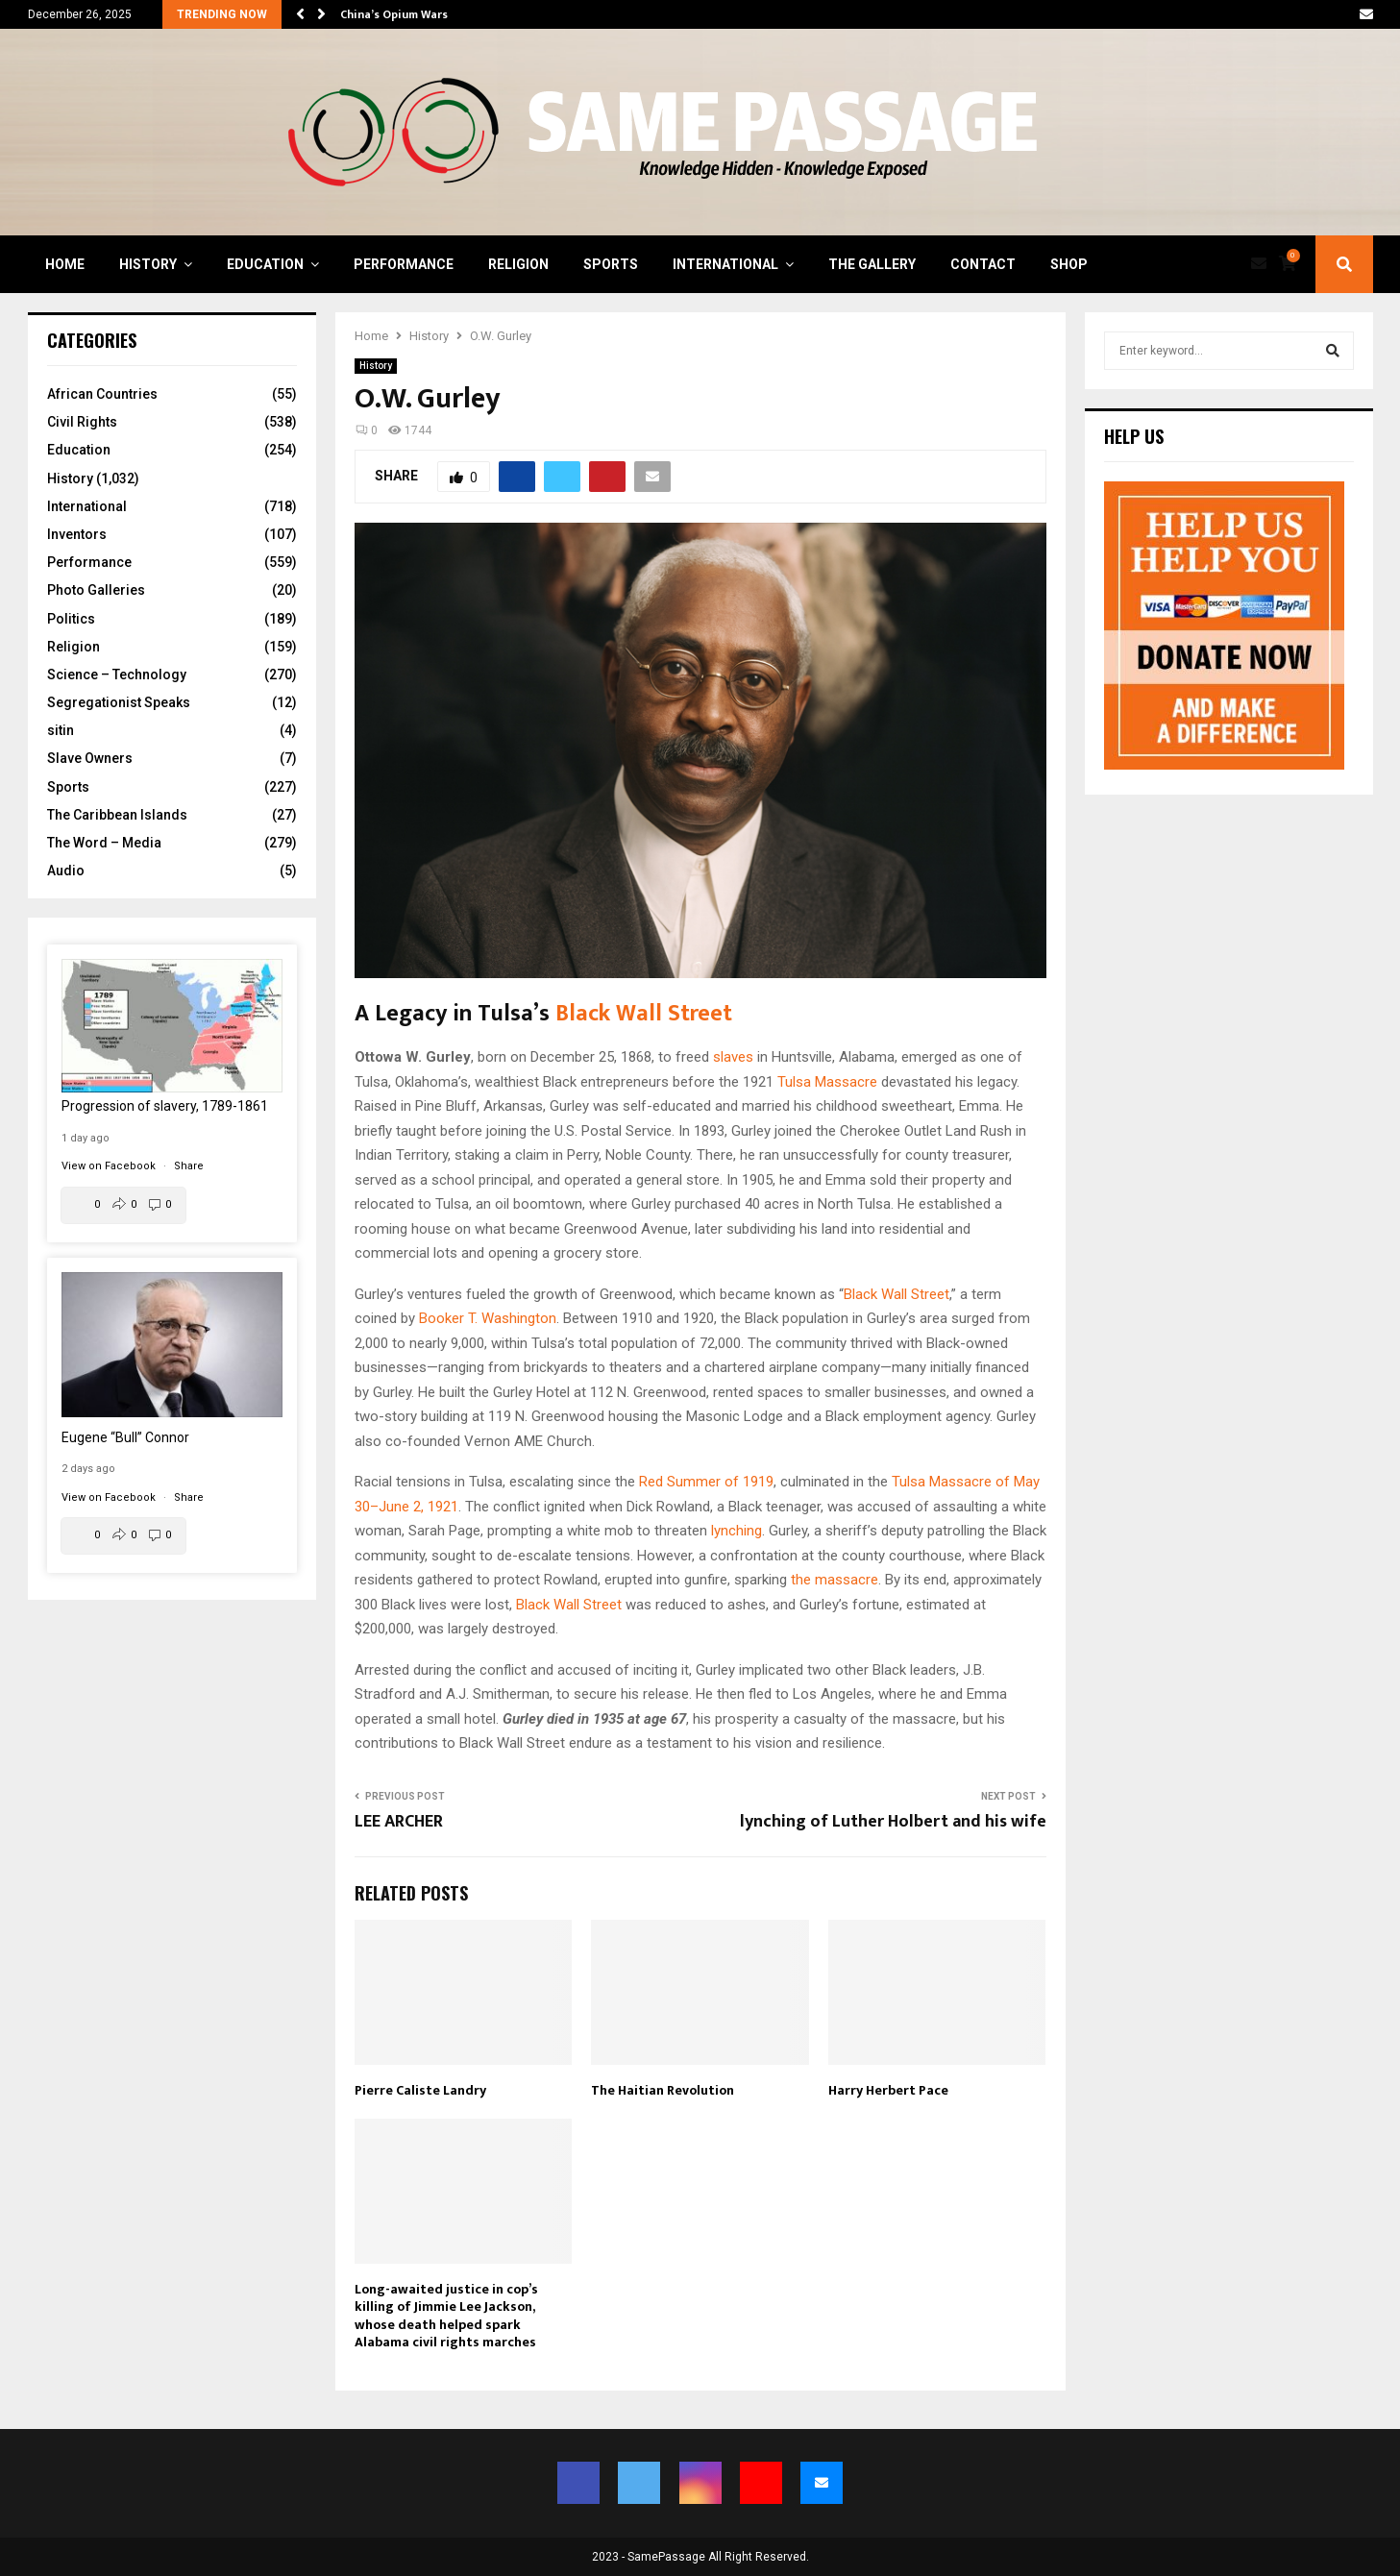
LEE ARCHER (399, 1821)
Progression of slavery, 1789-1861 (164, 1106)
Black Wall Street (643, 1013)
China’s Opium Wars (394, 14)
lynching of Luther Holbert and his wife (893, 1821)
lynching (736, 1530)
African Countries (102, 394)
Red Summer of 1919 (706, 1481)
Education (265, 264)
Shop (1069, 264)
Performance (404, 264)
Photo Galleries (96, 590)
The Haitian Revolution (662, 2090)
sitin (60, 730)
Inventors (77, 534)
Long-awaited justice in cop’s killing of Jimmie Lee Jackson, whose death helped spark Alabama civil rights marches (446, 2315)
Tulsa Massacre (827, 1082)
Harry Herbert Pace (888, 2090)
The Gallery (872, 264)
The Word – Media (104, 842)
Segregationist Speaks (118, 702)
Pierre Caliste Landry (420, 2090)
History (148, 264)
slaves (733, 1057)
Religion (518, 264)
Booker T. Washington (487, 1318)
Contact (983, 264)
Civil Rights (82, 421)
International (725, 264)
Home (65, 264)
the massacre (834, 1579)
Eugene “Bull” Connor (125, 1437)
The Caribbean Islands (117, 814)
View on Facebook (110, 1166)
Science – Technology (116, 674)
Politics (71, 618)
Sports (610, 264)
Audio (66, 870)
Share (189, 1166)
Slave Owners (90, 758)
